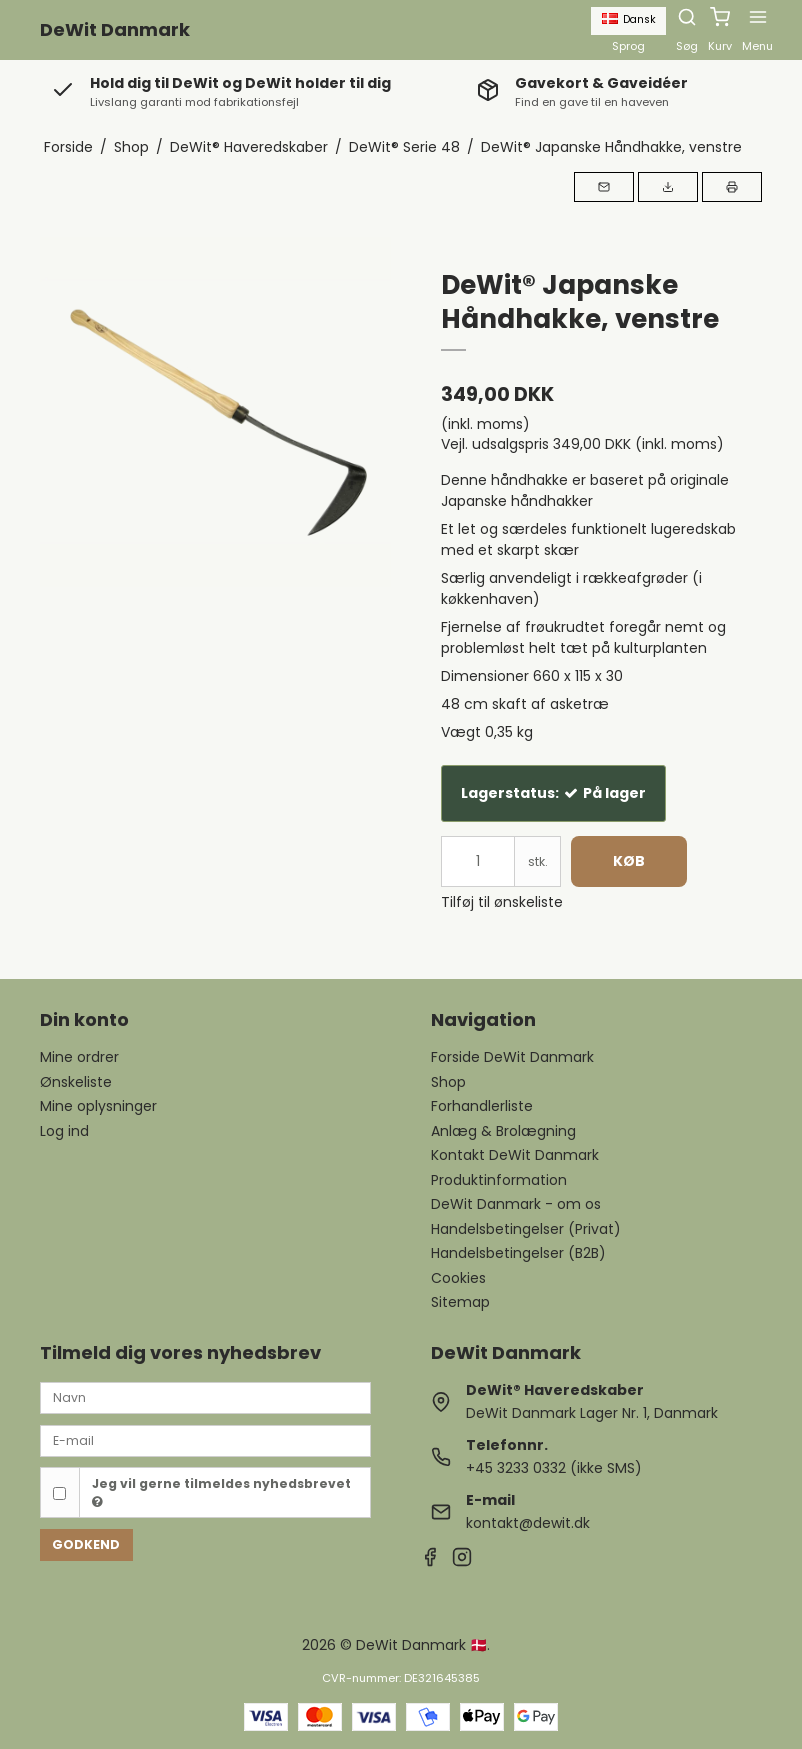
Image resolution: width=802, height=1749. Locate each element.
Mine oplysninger (98, 1106)
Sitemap (460, 1302)
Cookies (458, 1278)
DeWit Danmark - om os (516, 1204)
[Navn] (205, 1397)
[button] (604, 187)
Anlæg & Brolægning (503, 1131)
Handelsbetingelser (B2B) (518, 1253)
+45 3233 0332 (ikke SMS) (554, 1468)
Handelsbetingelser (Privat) (526, 1229)
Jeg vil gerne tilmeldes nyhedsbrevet (221, 1492)
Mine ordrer (79, 1057)
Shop (448, 1082)
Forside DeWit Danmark (512, 1057)
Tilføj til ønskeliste (502, 902)
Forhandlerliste (482, 1106)
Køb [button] (629, 861)
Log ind (64, 1131)
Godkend (86, 1544)
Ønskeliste (76, 1082)
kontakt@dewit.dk (528, 1523)
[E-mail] (205, 1440)
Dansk (629, 19)
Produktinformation (499, 1180)
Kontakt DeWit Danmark (515, 1155)
